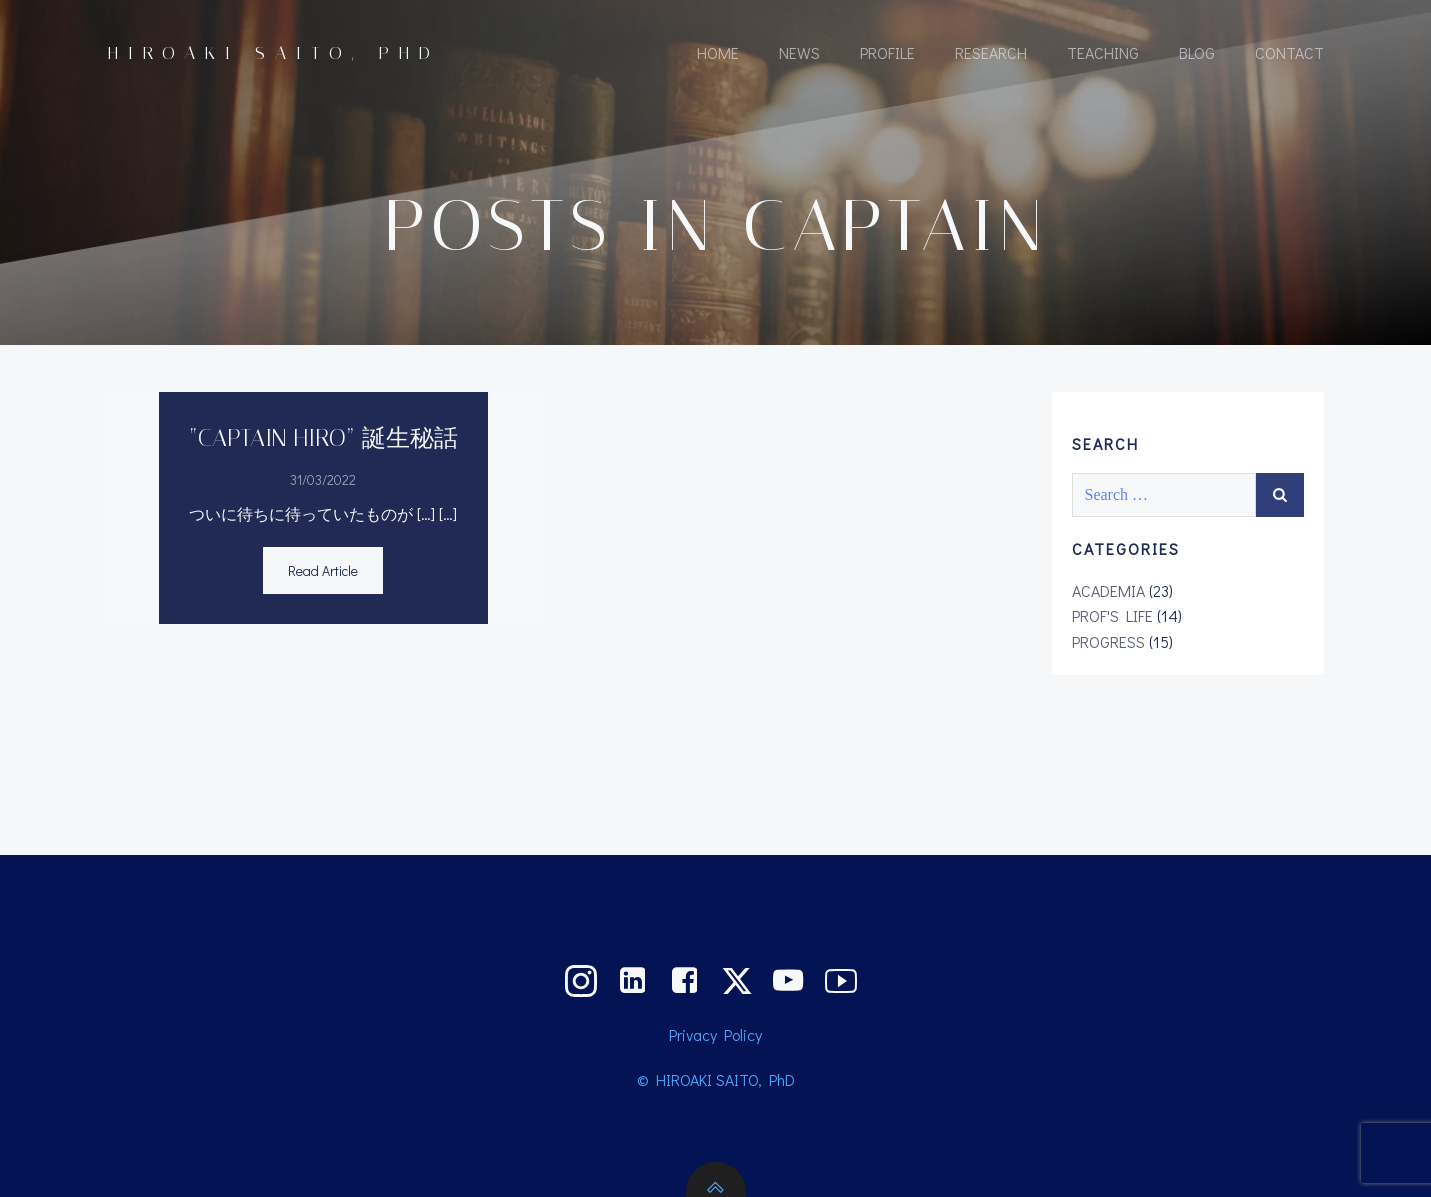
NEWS (799, 52)
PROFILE (887, 52)
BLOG (1197, 52)
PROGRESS (1108, 641)
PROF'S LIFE (1112, 615)
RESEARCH (991, 52)
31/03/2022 (323, 479)
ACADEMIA (1108, 590)
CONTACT (1289, 52)
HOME (718, 52)
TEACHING (1103, 52)
